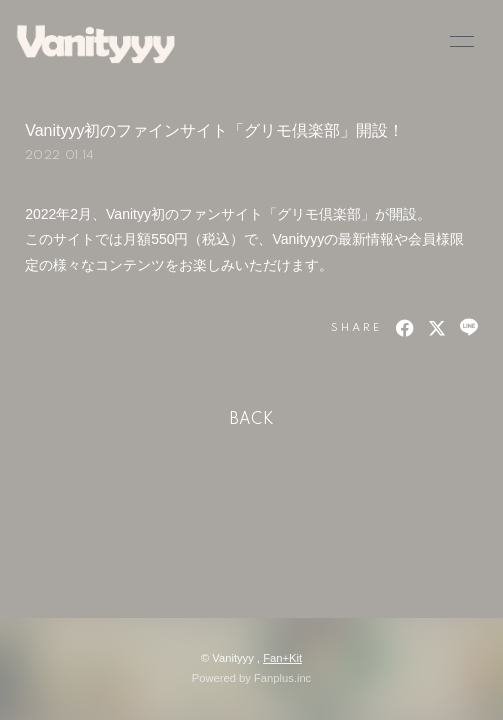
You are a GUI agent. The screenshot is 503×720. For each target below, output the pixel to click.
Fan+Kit (282, 658)
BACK (252, 420)
